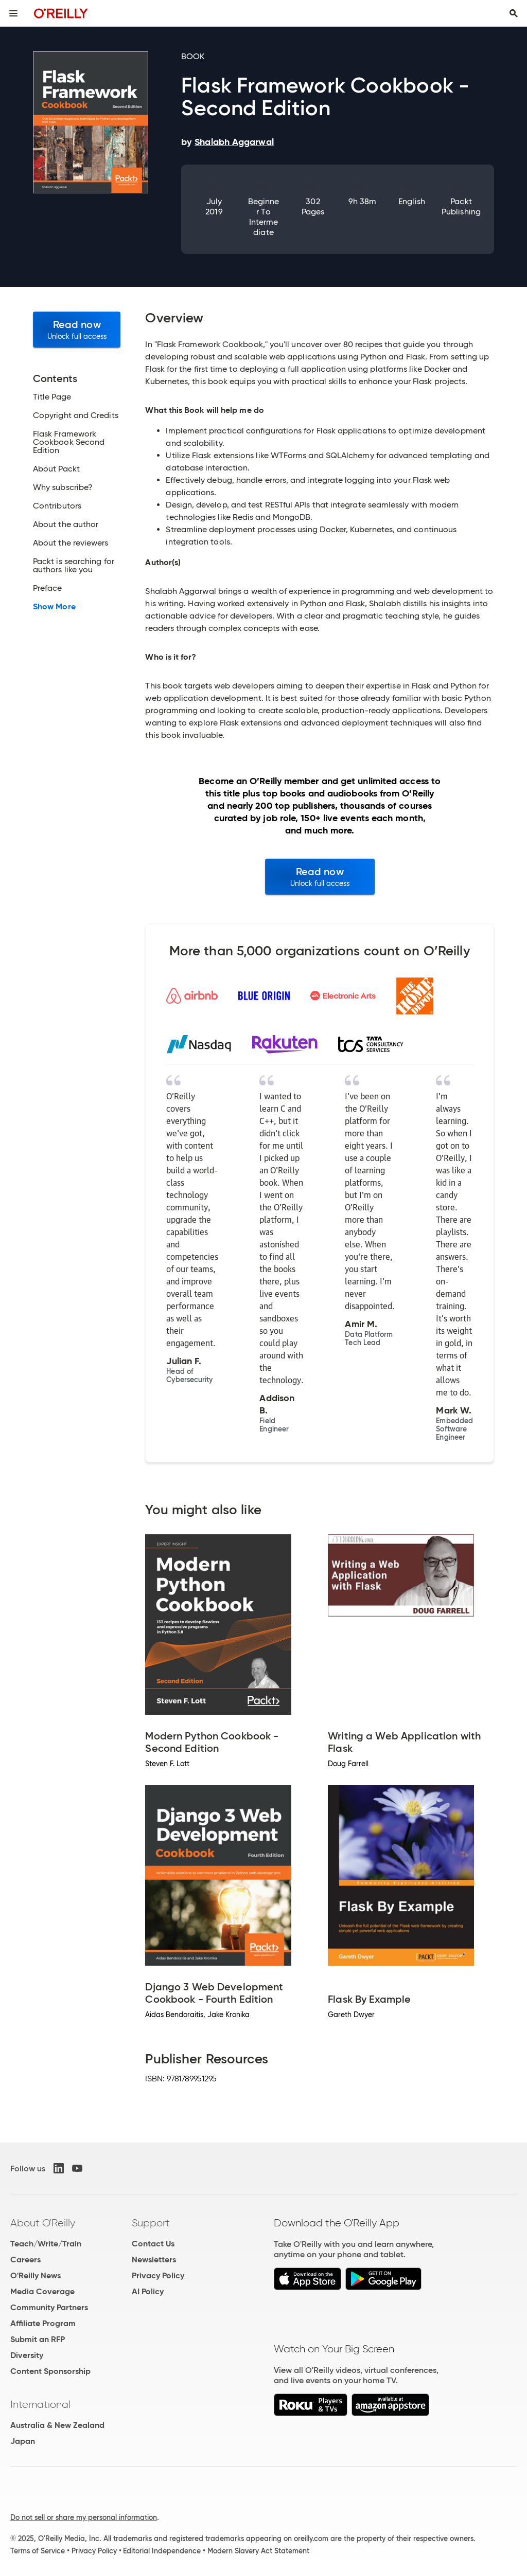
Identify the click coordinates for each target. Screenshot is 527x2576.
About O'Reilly (42, 2223)
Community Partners (49, 2307)
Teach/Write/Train (45, 2243)
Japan (22, 2441)
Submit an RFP (37, 2339)
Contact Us (153, 2243)
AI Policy (148, 2291)
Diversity (26, 2355)
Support (151, 2223)
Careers (25, 2259)
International (40, 2404)
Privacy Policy (158, 2275)
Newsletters (154, 2259)
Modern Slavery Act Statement (258, 2550)
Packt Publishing (461, 206)
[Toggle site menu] (13, 13)
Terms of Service (37, 2550)
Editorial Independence (162, 2550)
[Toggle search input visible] (513, 13)
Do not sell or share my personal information (83, 2517)
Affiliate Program (43, 2323)
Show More (54, 607)
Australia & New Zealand (57, 2425)
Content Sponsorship (50, 2371)
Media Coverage (42, 2291)
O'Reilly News (35, 2275)
